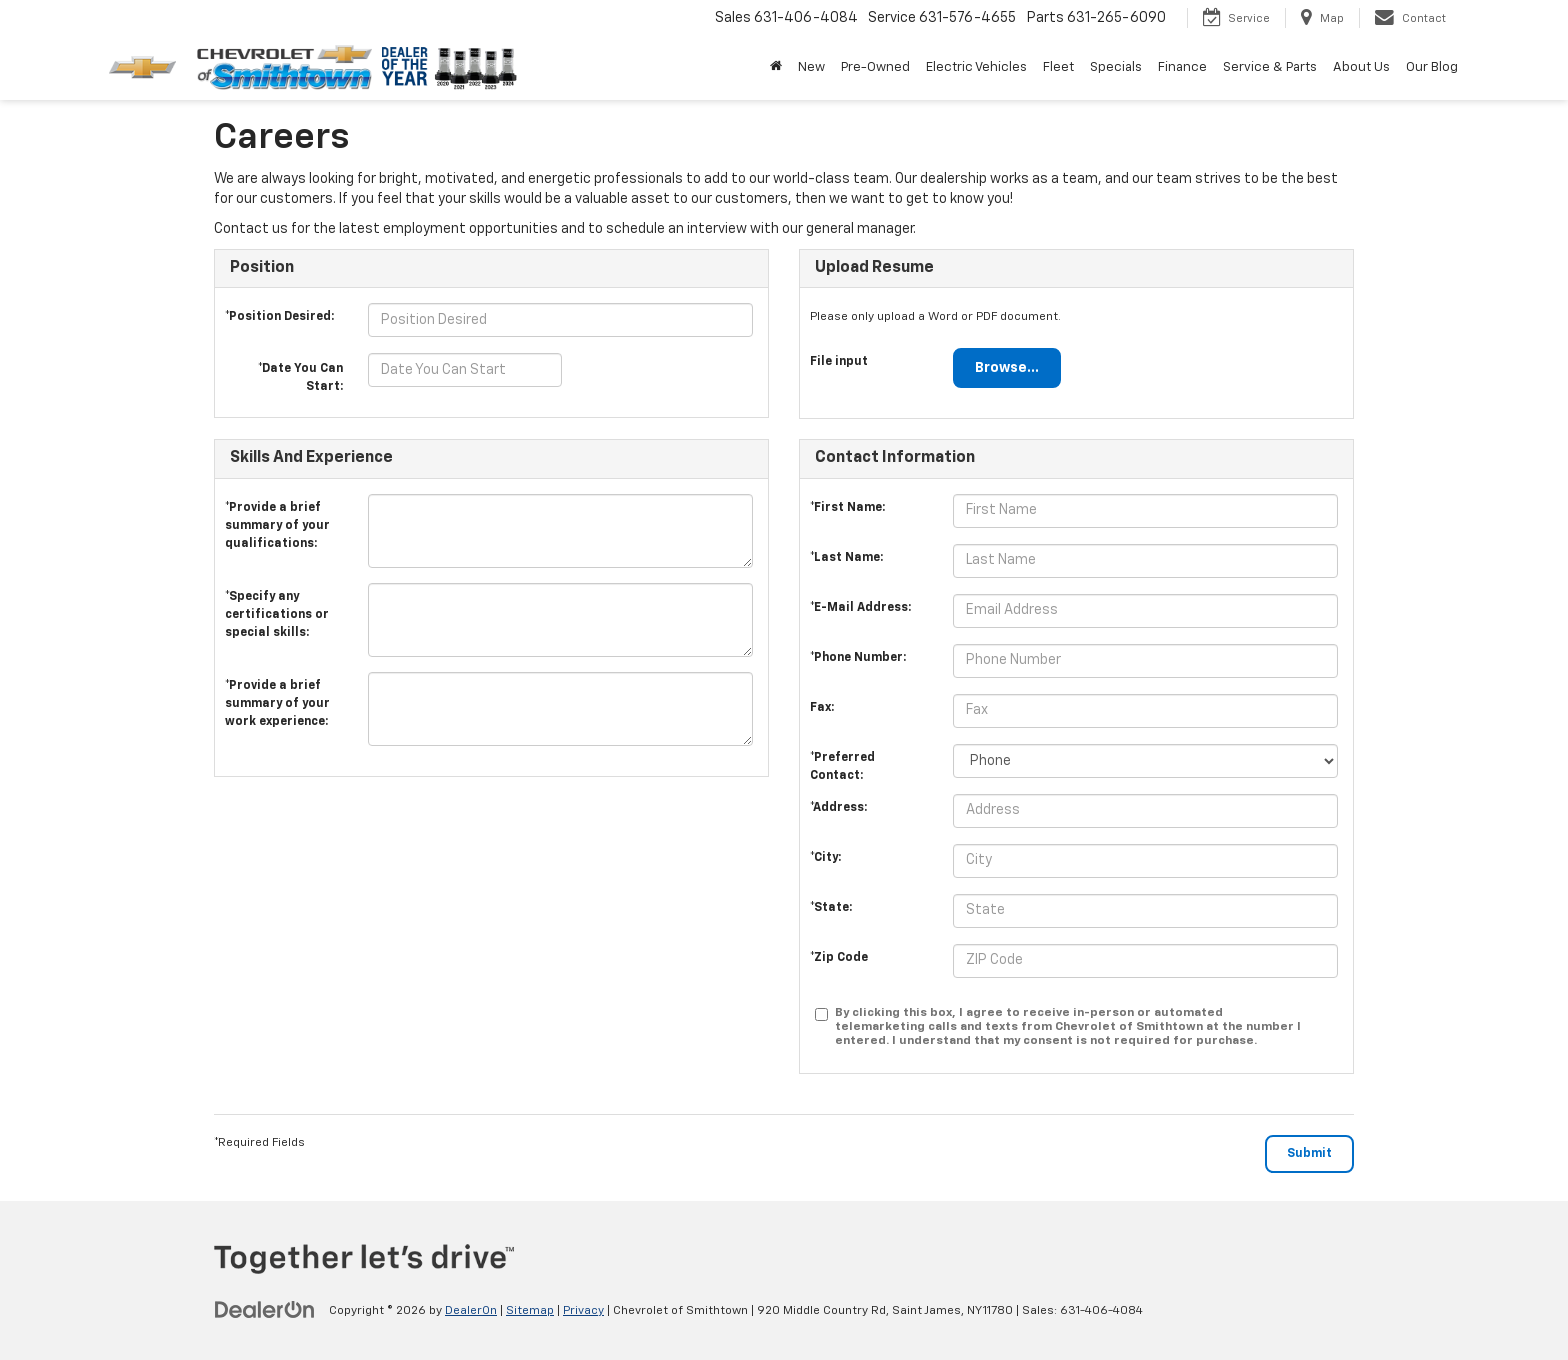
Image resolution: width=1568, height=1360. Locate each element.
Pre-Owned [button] (875, 67)
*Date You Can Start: (300, 373)
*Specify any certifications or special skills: (277, 602)
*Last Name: (846, 558)
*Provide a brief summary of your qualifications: (277, 513)
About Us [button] (1361, 67)
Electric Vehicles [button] (976, 67)
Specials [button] (1116, 67)
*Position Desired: (279, 317)
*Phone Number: (858, 658)
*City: (825, 858)
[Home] (776, 68)
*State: (831, 908)
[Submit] (1309, 1154)
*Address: (838, 808)
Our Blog (1432, 67)
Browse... (1007, 368)
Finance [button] (1182, 67)
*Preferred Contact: (842, 763)
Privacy (583, 1311)
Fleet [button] (1058, 67)
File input (839, 362)
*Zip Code (839, 958)
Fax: (822, 708)
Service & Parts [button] (1270, 67)
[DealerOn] (265, 1310)
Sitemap (530, 1311)
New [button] (811, 67)
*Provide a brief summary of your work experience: (277, 691)
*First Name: (847, 508)
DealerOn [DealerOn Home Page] (471, 1311)
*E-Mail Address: (860, 608)
